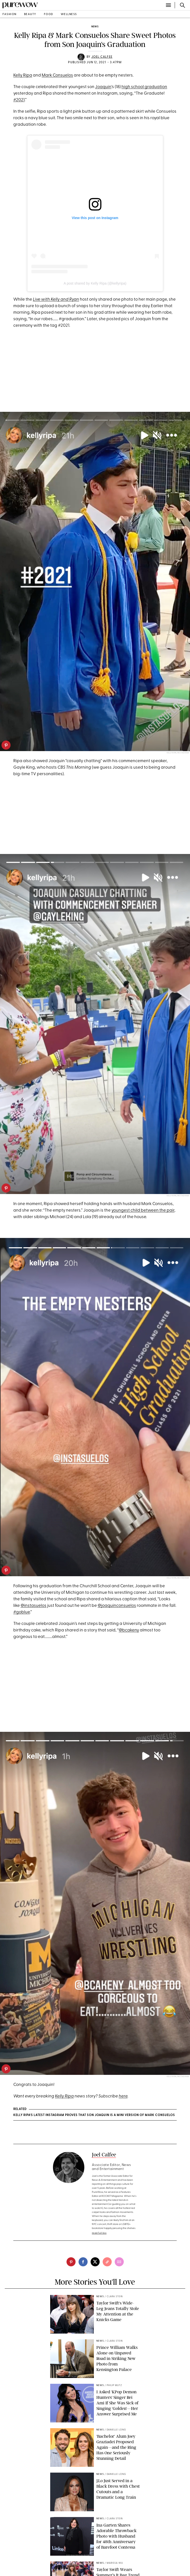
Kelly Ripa (22, 75)
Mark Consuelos (57, 75)
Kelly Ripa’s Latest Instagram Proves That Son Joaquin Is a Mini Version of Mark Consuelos (94, 2115)
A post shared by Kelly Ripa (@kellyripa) (95, 283)
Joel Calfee (101, 56)
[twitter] (95, 2261)
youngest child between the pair (142, 1210)
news (95, 27)
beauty (30, 14)
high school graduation (144, 87)
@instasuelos (33, 1606)
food (48, 14)
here (123, 2096)
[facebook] (83, 2261)
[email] (119, 2261)
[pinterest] (6, 745)
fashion (10, 14)
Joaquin (103, 87)
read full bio (99, 2233)
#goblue (21, 1612)
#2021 (19, 100)
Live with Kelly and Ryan (56, 299)
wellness (69, 14)
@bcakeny (129, 1630)
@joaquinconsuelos (117, 1606)
